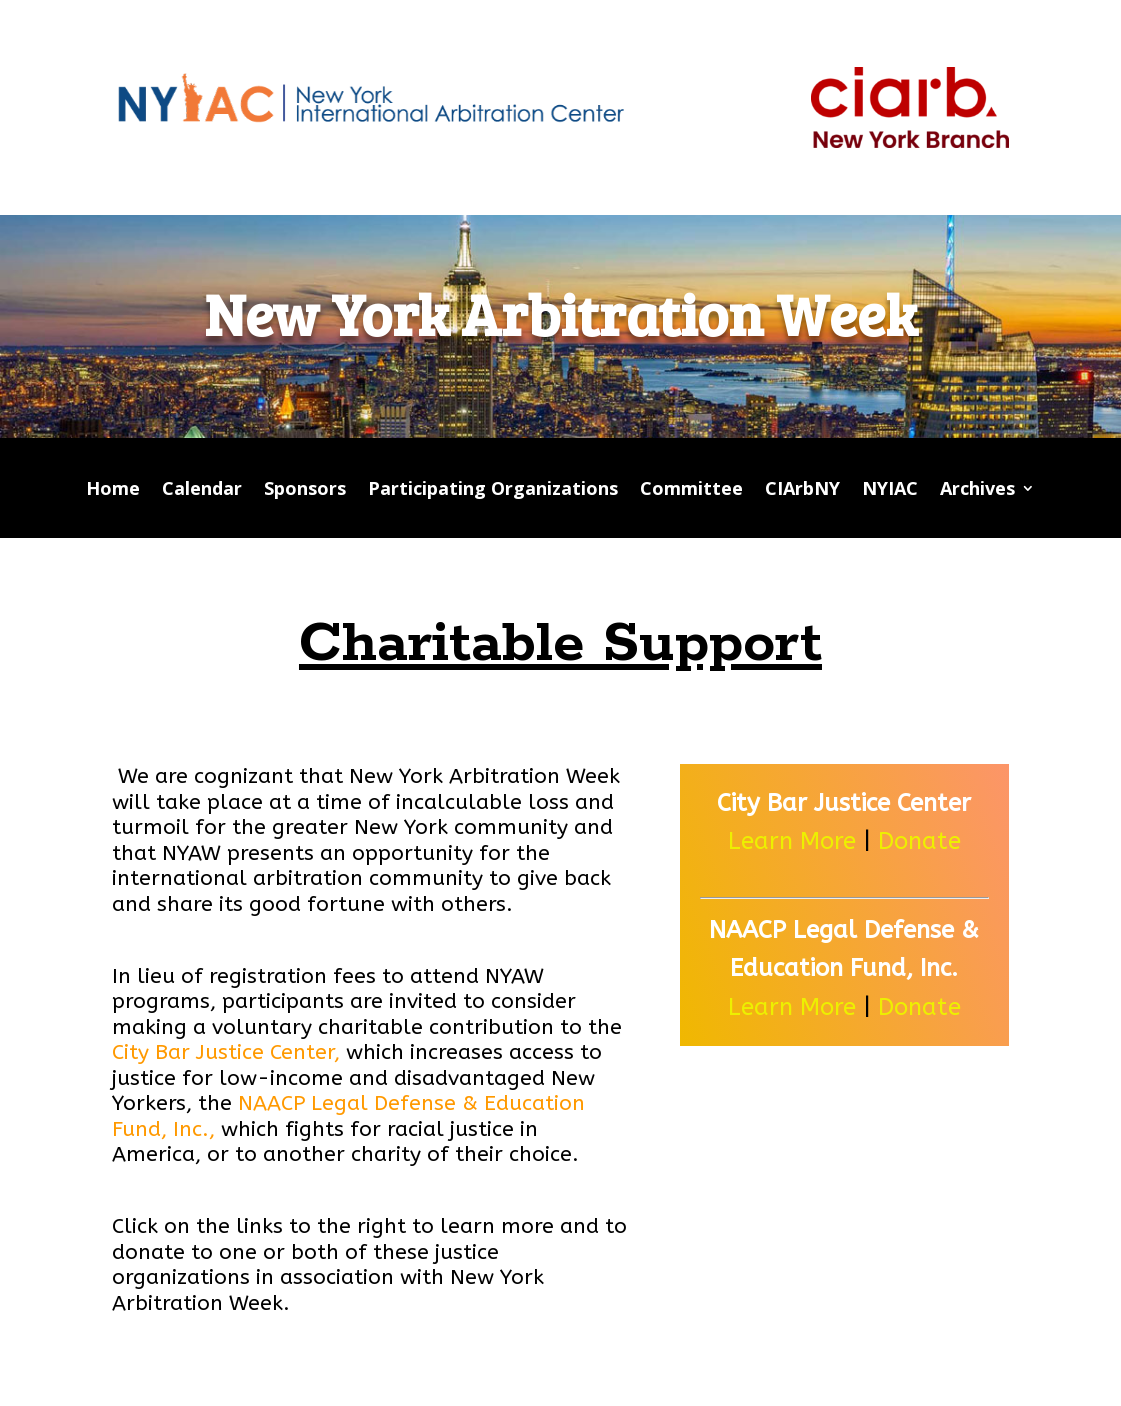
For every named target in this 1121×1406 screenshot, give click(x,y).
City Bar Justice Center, (226, 1052)
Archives (977, 490)
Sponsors (305, 490)
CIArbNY (802, 490)
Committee (691, 490)
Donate (916, 841)
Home (113, 490)
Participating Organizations (493, 490)
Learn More (792, 841)
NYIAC (890, 490)
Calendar (202, 490)
